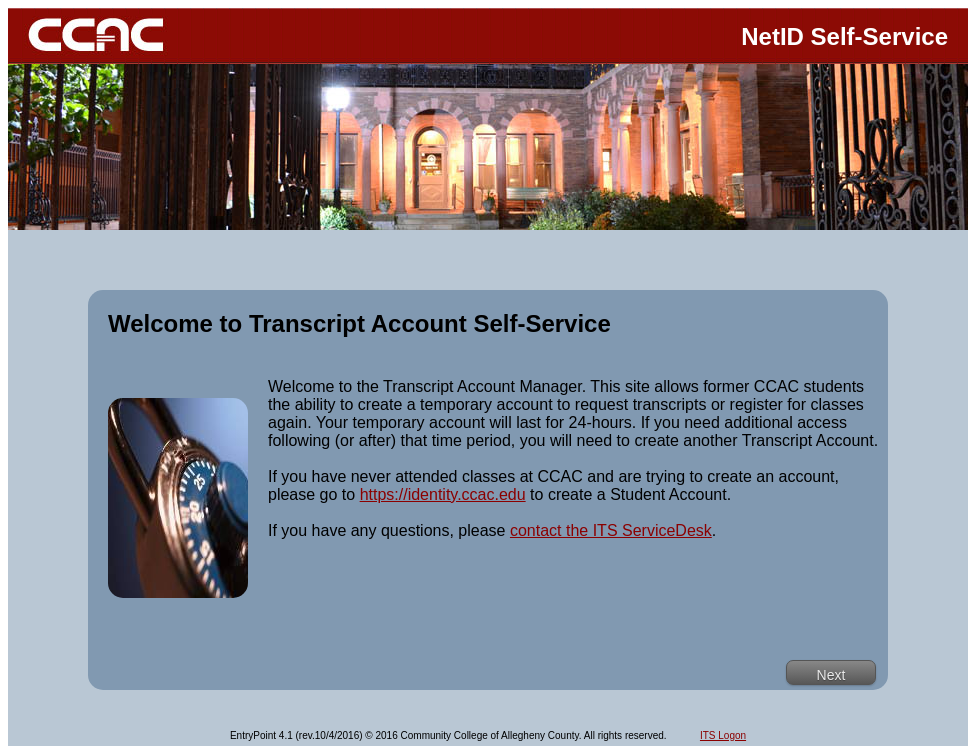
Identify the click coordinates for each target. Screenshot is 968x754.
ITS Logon (723, 735)
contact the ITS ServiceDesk (611, 530)
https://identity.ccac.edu (443, 494)
